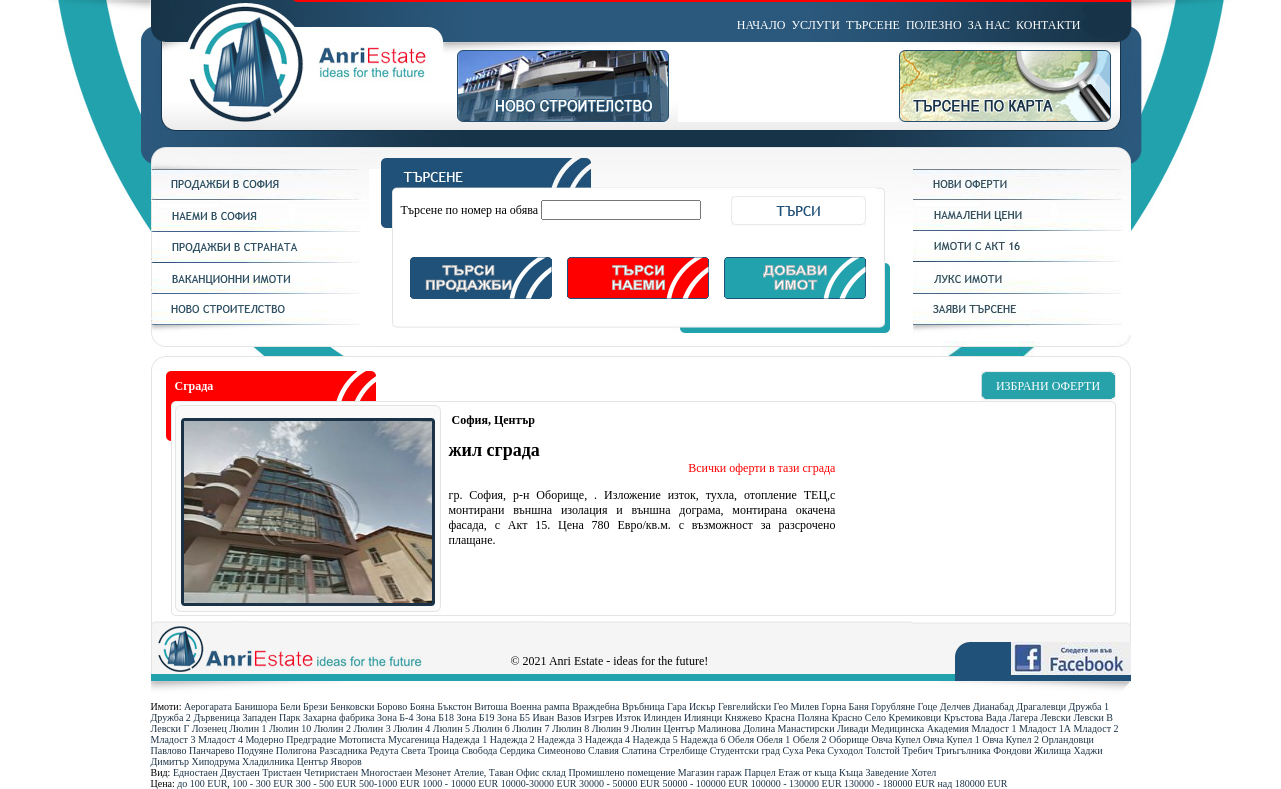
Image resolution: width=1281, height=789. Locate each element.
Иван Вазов (557, 717)
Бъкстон (454, 706)
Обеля (741, 739)
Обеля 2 (810, 739)
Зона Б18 (435, 717)
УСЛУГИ (816, 25)
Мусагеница (414, 739)
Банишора (255, 706)
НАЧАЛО (761, 25)
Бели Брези (304, 706)
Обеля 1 (774, 739)
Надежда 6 (702, 739)
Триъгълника (962, 750)
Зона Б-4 (395, 717)
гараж (729, 772)
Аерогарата (208, 706)
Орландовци (1068, 739)
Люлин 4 (411, 728)
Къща (851, 772)
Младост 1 (993, 728)
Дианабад (993, 706)
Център (313, 761)
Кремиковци (915, 717)
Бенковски (352, 706)
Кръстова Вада (975, 717)
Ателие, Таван (484, 772)
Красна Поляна (797, 717)
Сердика (518, 750)
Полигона (296, 750)
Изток (628, 717)
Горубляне (893, 706)
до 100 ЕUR (202, 783)
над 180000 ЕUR (972, 783)
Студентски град (745, 750)
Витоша (490, 706)
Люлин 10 (290, 728)
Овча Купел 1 (951, 739)
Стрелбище (683, 750)
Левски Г (170, 728)
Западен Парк (271, 717)
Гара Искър (691, 706)
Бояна (422, 706)
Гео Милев (796, 706)
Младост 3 (173, 739)
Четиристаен (331, 772)
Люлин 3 (371, 728)
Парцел (759, 772)
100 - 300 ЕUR (262, 783)
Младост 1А (1045, 728)
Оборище (849, 739)
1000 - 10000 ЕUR (460, 783)
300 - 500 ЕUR (326, 783)
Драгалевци (1041, 706)
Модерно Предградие (290, 739)
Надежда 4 (607, 739)
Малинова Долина (736, 728)
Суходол (845, 750)
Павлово (169, 750)
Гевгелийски (744, 706)
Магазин (696, 772)
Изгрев (598, 717)
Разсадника (343, 750)
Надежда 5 (655, 739)
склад (554, 772)
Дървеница (216, 717)
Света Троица (430, 750)
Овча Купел (895, 739)
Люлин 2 (332, 728)
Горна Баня (844, 706)
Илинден (663, 717)
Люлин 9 (610, 728)
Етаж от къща (807, 772)
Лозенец (209, 728)
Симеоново (562, 750)
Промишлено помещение (621, 772)
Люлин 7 (530, 728)
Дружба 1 (1089, 706)
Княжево (744, 717)
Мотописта (362, 739)
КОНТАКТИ (1048, 25)
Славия (603, 750)
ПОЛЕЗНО (934, 25)
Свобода (479, 750)
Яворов (346, 761)
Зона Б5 (513, 717)
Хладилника (268, 761)
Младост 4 (220, 739)
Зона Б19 (475, 717)
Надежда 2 (512, 739)
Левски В (1093, 717)
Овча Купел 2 (1010, 739)
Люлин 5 (451, 728)
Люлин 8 (570, 728)
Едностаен (195, 772)
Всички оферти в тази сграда (761, 468)
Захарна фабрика (339, 717)
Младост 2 (1096, 728)
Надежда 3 (559, 739)
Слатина (638, 750)
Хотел (923, 772)
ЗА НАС (989, 25)
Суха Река (804, 750)
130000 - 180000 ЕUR (889, 783)
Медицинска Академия (920, 728)
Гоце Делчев (944, 706)
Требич (917, 750)
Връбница (643, 706)
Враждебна (595, 706)
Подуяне (255, 750)
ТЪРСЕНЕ (873, 25)
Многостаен (387, 772)
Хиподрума (215, 761)
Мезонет (433, 772)
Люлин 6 (491, 728)
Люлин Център (663, 728)
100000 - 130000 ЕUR (796, 783)
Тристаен (281, 772)
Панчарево (212, 750)
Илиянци (703, 717)
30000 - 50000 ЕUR (619, 783)
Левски (1055, 717)
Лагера (1023, 717)
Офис (528, 772)
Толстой (883, 750)
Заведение (887, 772)
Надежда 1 (464, 739)
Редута (384, 750)
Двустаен (239, 772)
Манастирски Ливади (823, 728)
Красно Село (858, 717)
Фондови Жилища (1032, 750)
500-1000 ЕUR (389, 783)
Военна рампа (539, 706)
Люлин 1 (247, 728)
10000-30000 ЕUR (539, 783)
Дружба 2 (171, 717)
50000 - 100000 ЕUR (705, 783)
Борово (392, 706)
